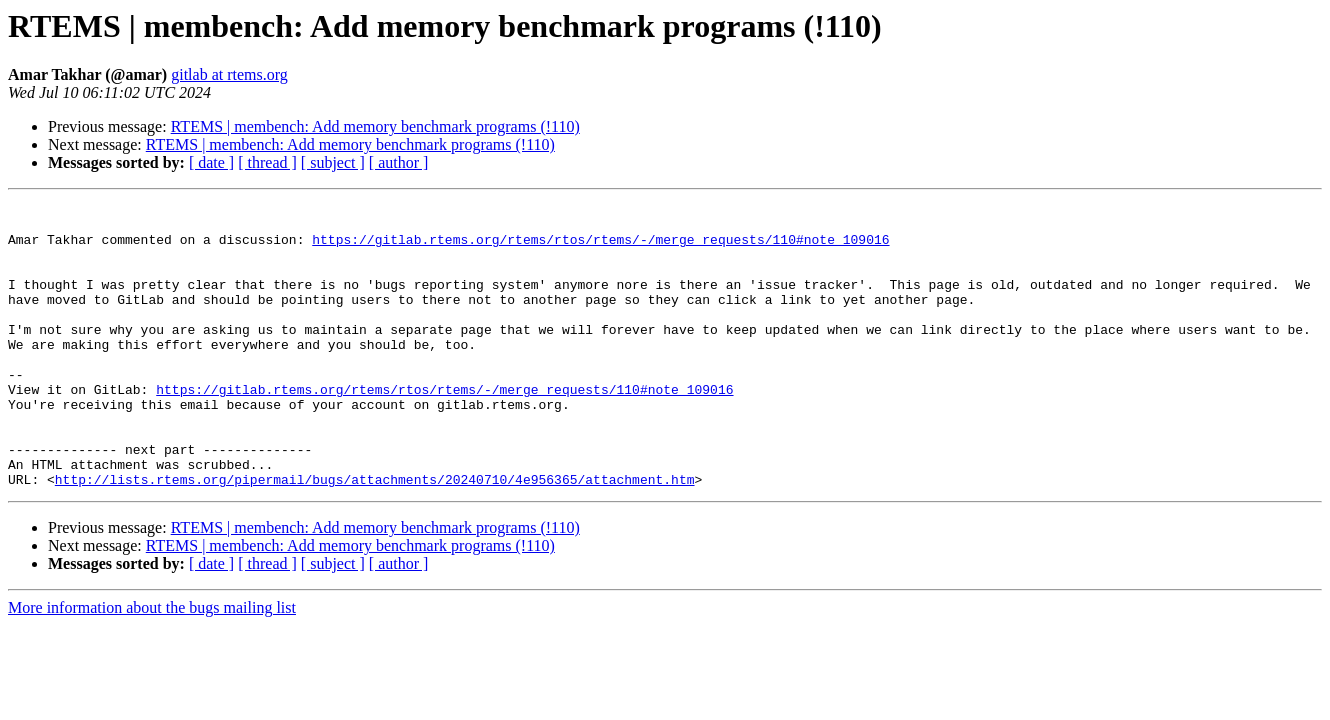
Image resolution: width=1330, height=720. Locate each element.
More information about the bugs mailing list (152, 664)
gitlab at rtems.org (229, 74)
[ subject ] (333, 162)
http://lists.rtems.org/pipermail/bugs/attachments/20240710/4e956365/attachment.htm (375, 536)
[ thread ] (267, 162)
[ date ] (211, 162)
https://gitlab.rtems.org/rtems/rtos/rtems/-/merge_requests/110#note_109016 (600, 248)
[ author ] (399, 162)
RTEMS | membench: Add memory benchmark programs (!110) (375, 126)
